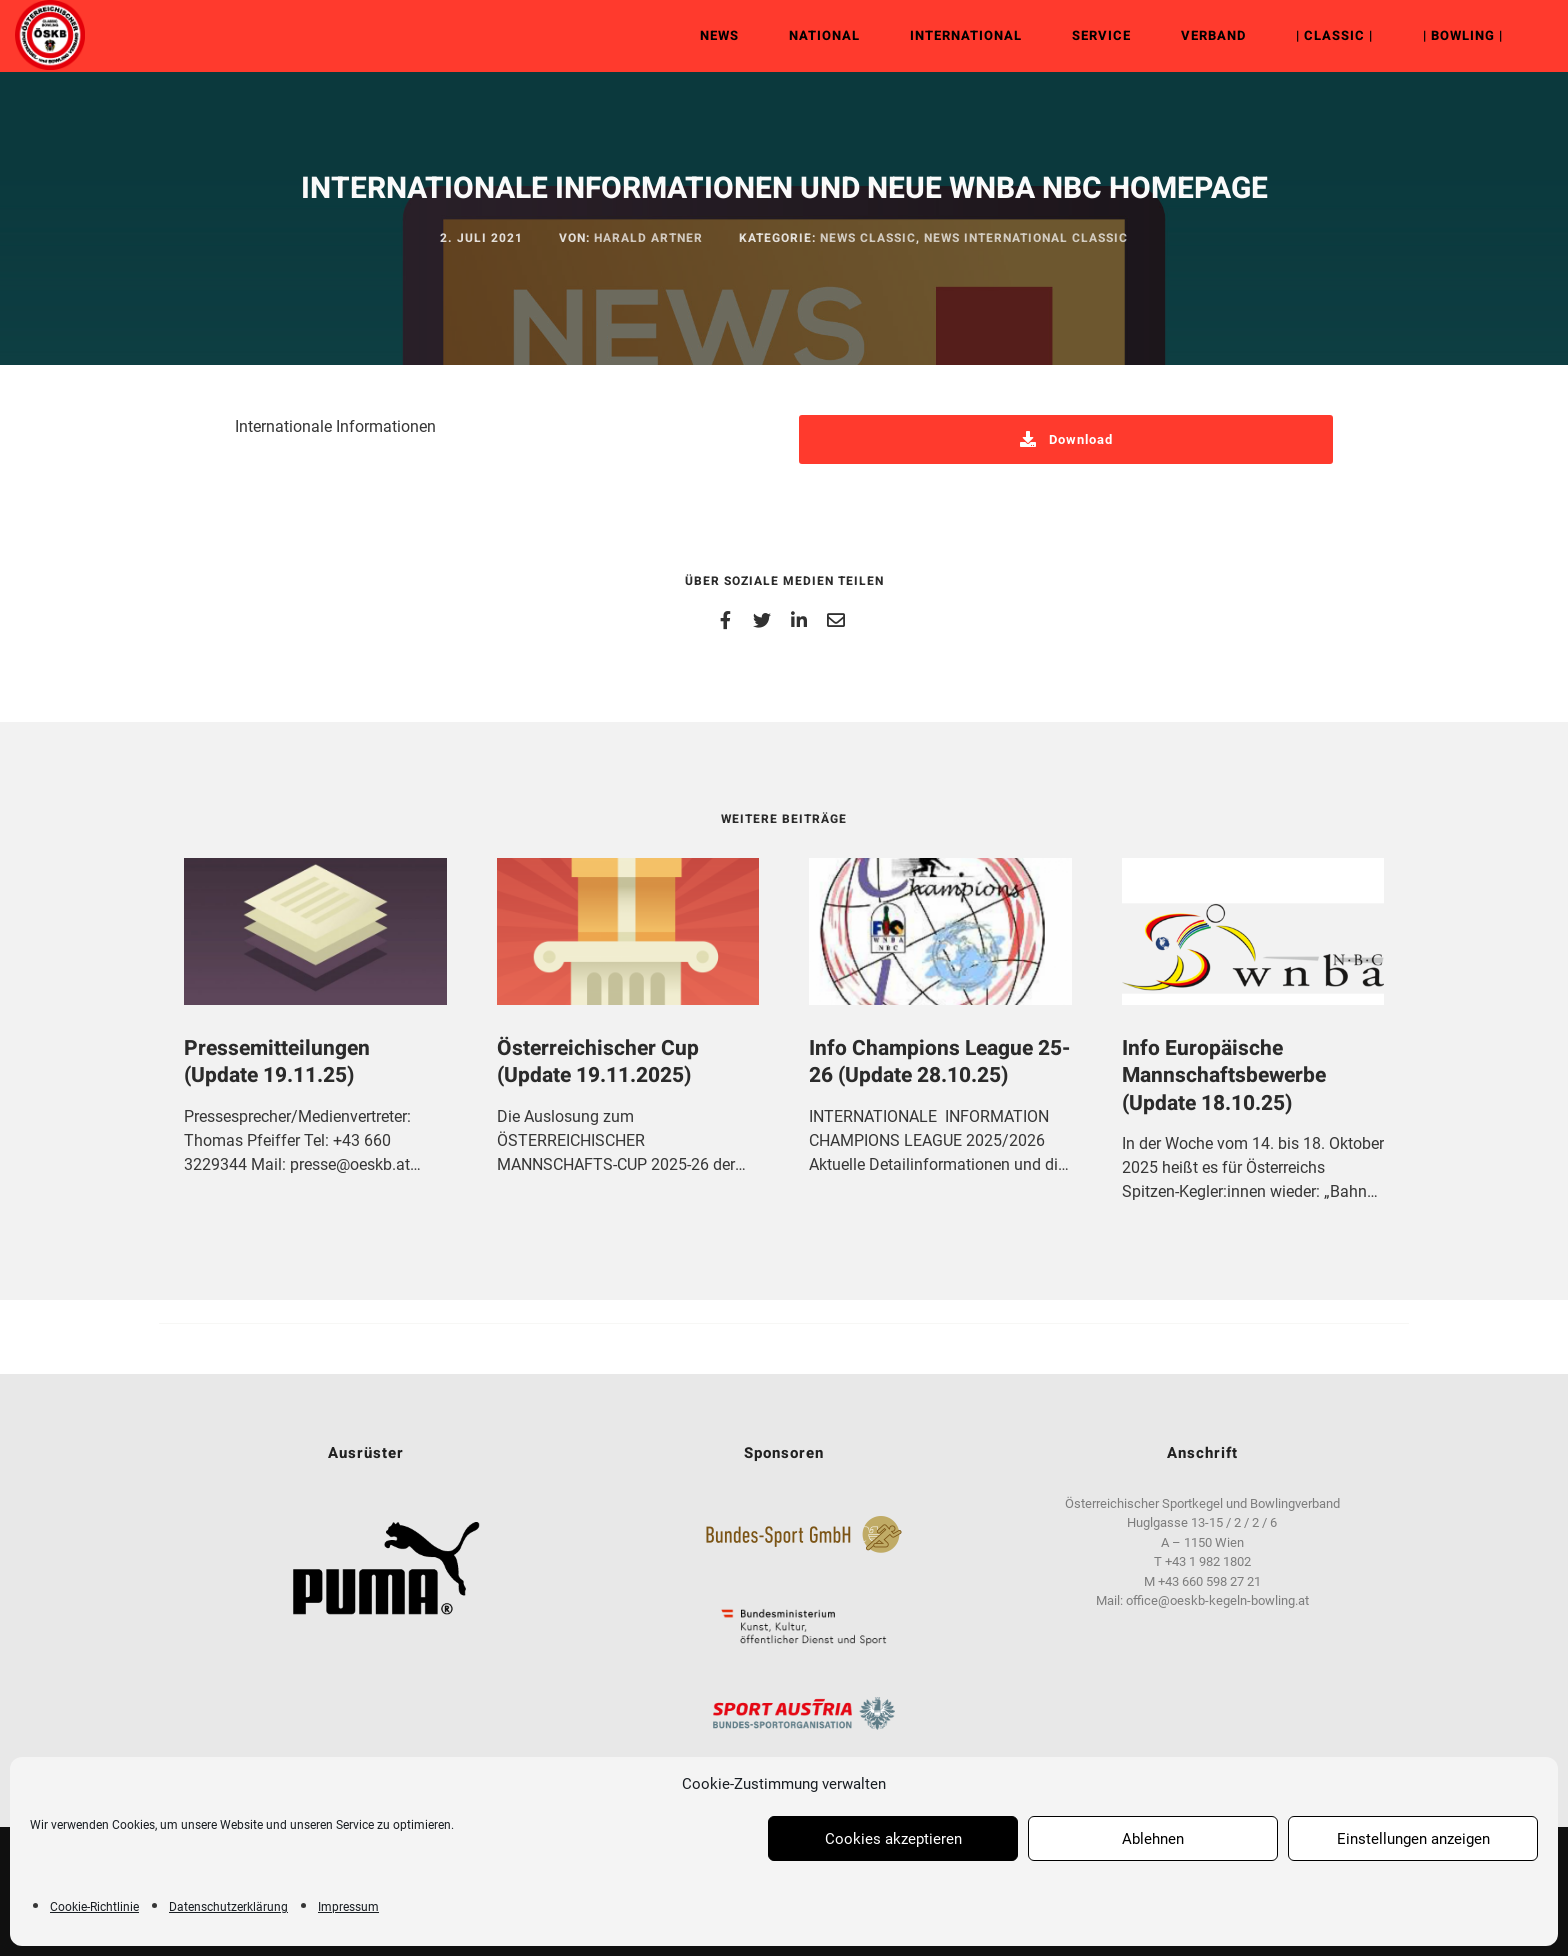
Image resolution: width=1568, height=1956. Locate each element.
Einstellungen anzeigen (1413, 1839)
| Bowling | (1448, 35)
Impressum (348, 1907)
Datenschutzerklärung (228, 1907)
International (951, 35)
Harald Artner (648, 238)
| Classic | (1319, 35)
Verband (1198, 35)
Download (1066, 439)
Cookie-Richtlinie (94, 1907)
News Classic (868, 238)
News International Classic (1026, 238)
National (809, 35)
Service (1086, 35)
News (704, 35)
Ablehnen (1153, 1839)
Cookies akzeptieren (893, 1839)
